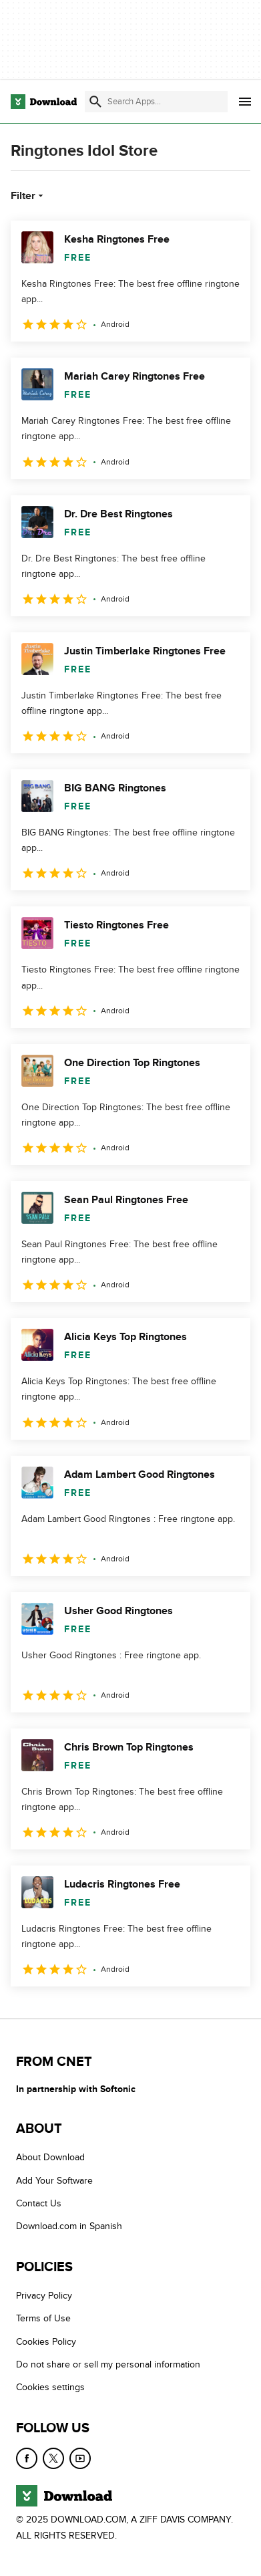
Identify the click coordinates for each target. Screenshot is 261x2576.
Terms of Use (43, 2318)
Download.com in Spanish (69, 2226)
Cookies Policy (46, 2341)
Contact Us (38, 2203)
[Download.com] (44, 101)
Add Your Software (54, 2180)
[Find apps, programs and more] (156, 101)
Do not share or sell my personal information (108, 2364)
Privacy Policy (44, 2295)
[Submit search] (95, 101)
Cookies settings (50, 2387)
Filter (28, 196)
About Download (50, 2157)
